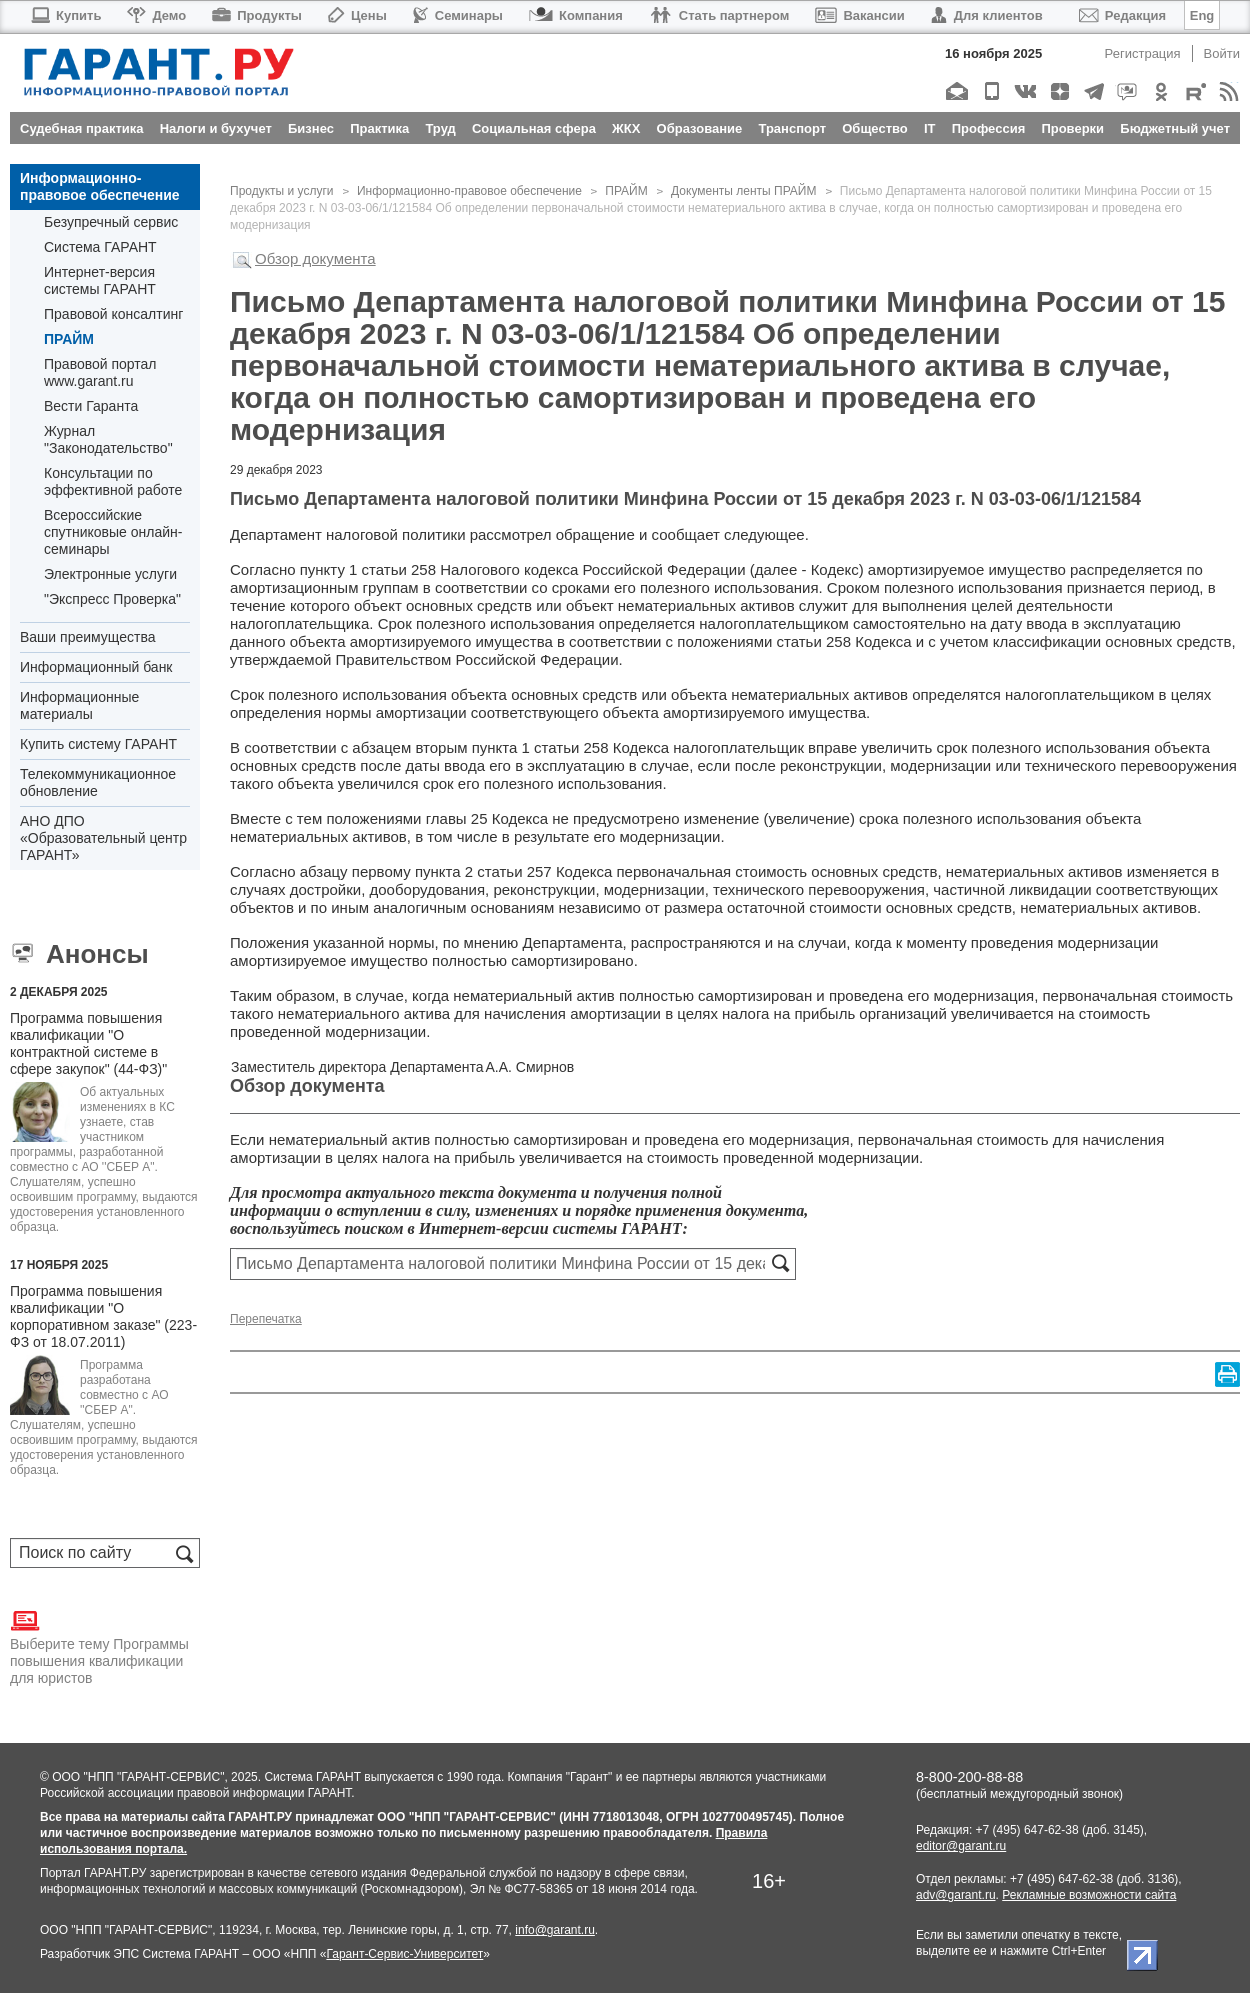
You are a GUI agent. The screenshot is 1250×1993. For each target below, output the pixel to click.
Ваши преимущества (87, 637)
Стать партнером (719, 15)
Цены (357, 15)
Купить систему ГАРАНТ (98, 744)
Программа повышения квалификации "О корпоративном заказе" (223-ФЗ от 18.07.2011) (103, 1316)
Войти (1222, 53)
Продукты (257, 15)
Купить (65, 15)
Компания (576, 15)
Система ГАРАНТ (100, 247)
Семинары (458, 15)
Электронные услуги (110, 574)
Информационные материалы (79, 705)
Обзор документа (315, 258)
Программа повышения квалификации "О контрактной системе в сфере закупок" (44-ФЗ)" (88, 1043)
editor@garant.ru (961, 1846)
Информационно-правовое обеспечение (100, 186)
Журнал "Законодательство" (108, 439)
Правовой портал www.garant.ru (100, 372)
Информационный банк (96, 667)
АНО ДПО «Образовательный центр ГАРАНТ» (103, 838)
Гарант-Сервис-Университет (404, 1954)
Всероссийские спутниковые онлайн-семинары (113, 532)
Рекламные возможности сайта (1089, 1895)
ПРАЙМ (69, 339)
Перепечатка (266, 1319)
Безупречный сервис (111, 222)
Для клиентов (987, 15)
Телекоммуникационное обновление (98, 782)
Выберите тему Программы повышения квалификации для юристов (99, 1646)
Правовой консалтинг (113, 314)
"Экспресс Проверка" (112, 599)
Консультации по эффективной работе (113, 481)
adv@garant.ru (956, 1895)
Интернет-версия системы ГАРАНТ (100, 280)
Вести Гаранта (91, 406)
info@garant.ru (555, 1930)
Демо (156, 15)
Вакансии (859, 15)
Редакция (1122, 15)
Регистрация (1143, 53)
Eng (1202, 15)
